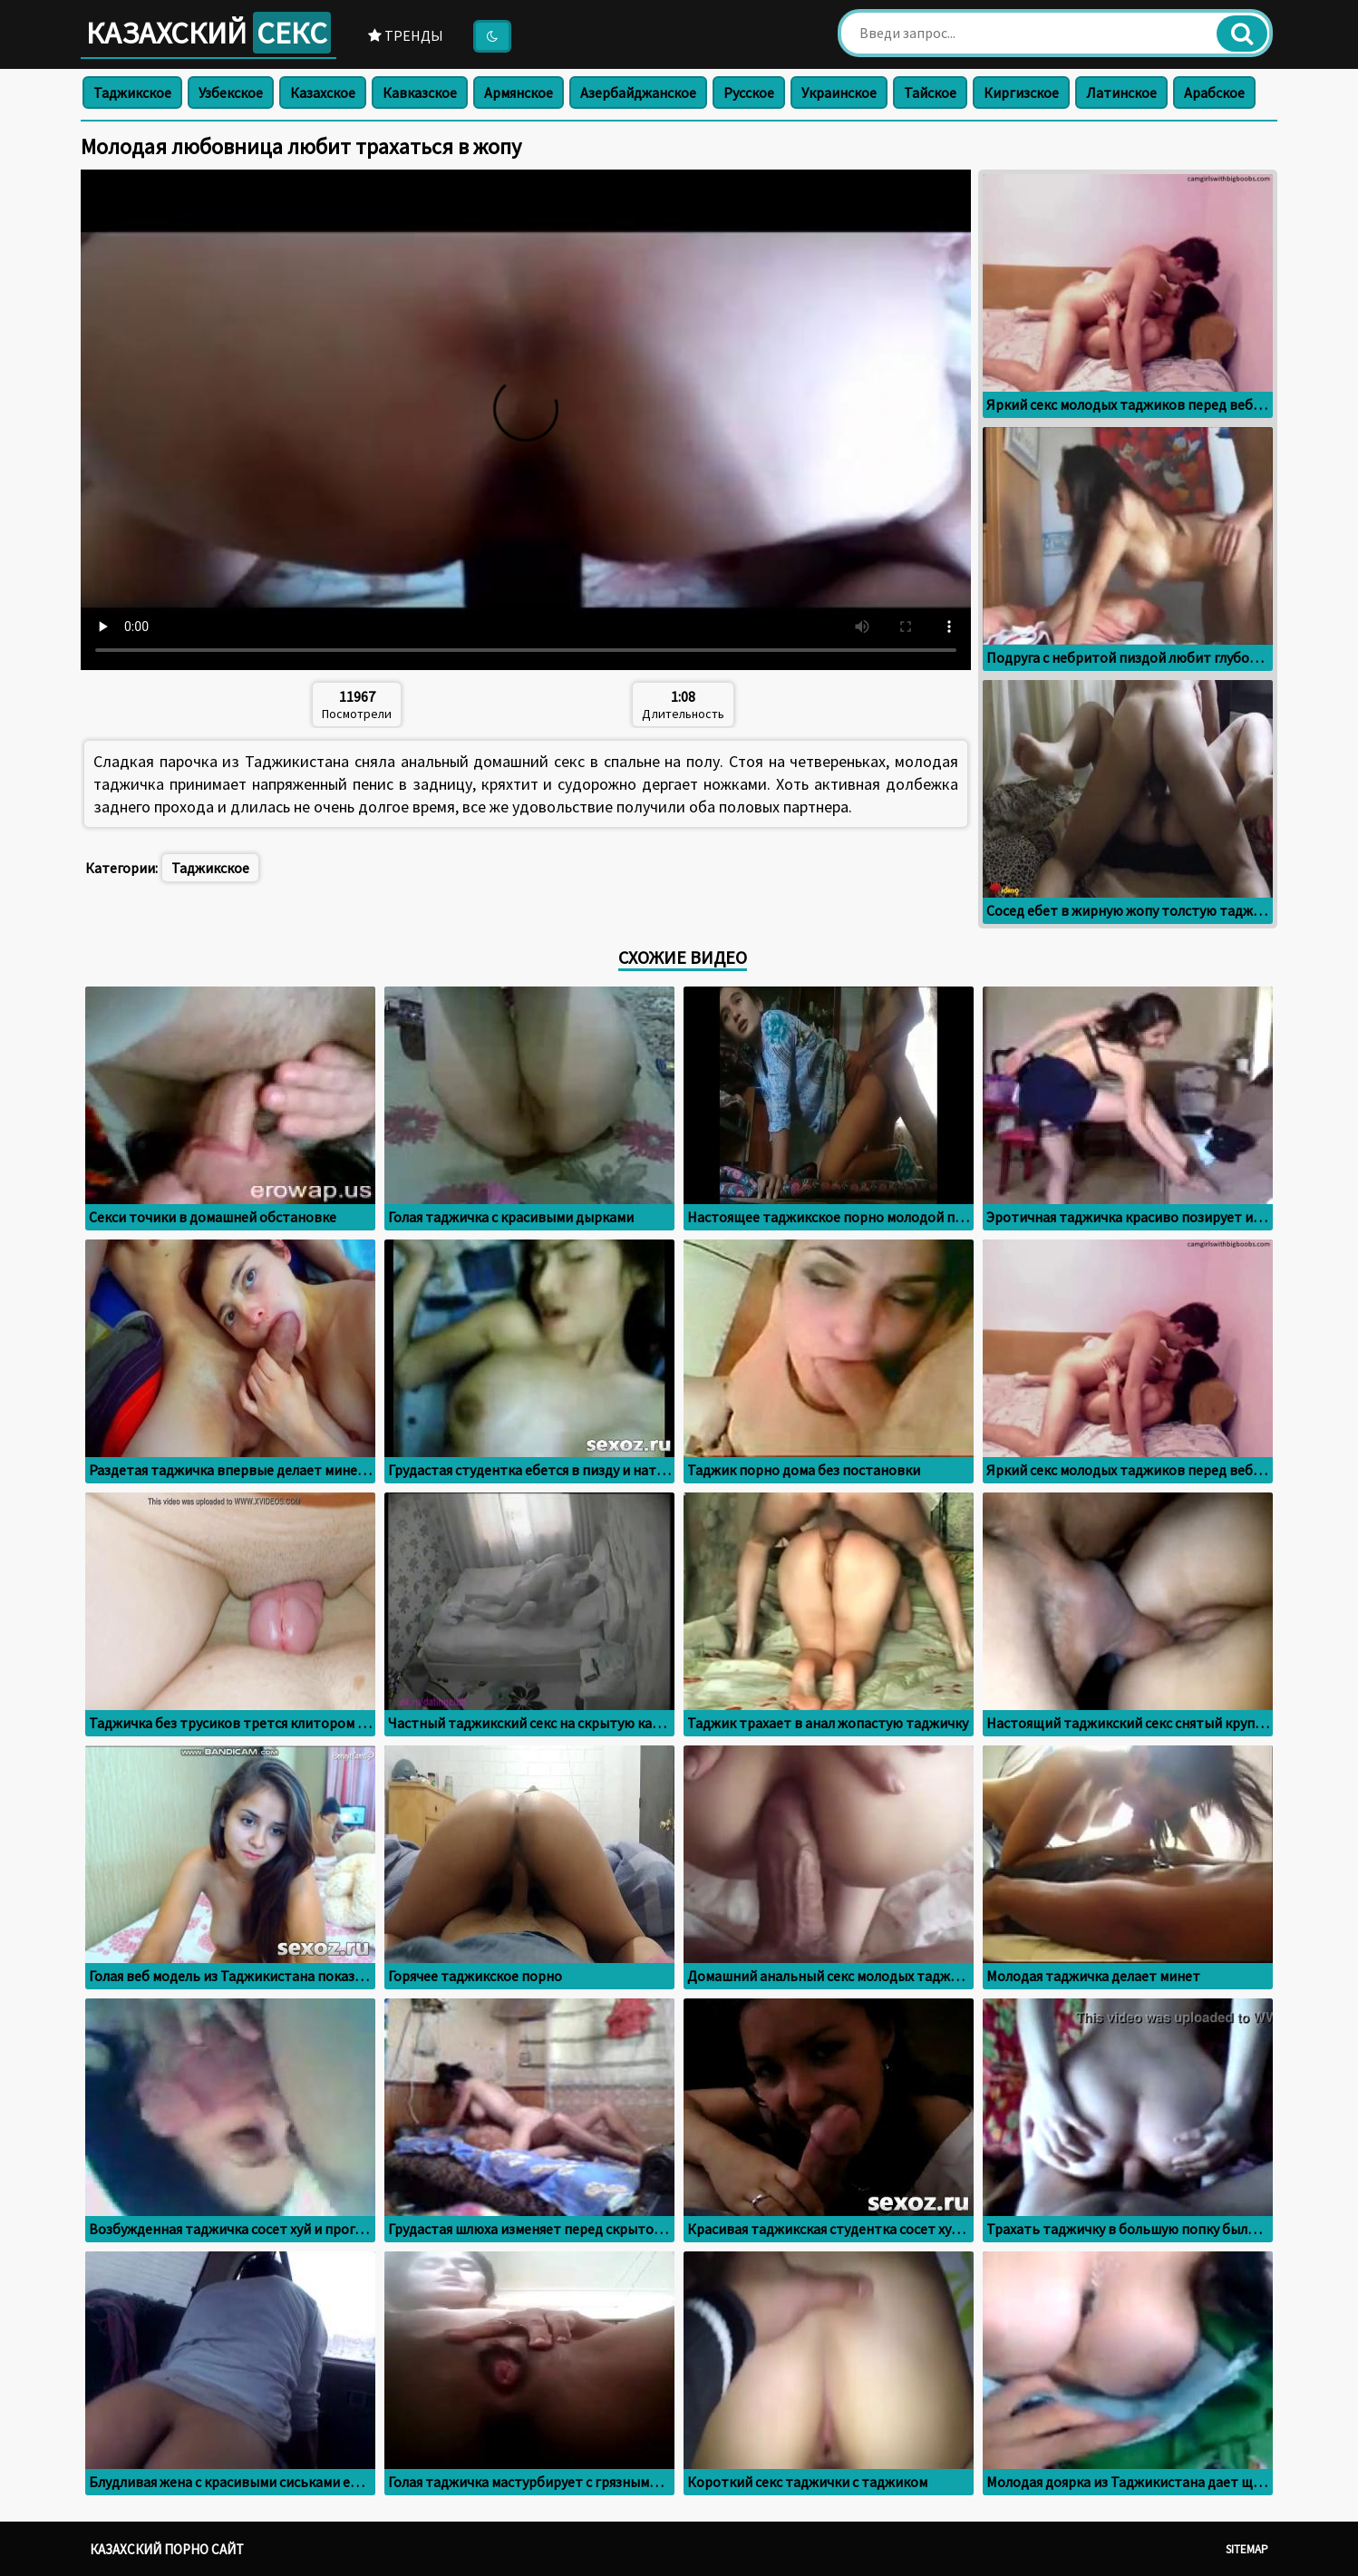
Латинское (1121, 92)
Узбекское (231, 92)
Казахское (322, 92)
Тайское (930, 92)
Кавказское (420, 92)
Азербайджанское (638, 92)
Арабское (1214, 92)
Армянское (518, 92)
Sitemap (1247, 2549)
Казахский (208, 32)
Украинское (839, 92)
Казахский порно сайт (167, 2549)
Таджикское (132, 92)
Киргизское (1021, 92)
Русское (748, 92)
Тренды (405, 35)
